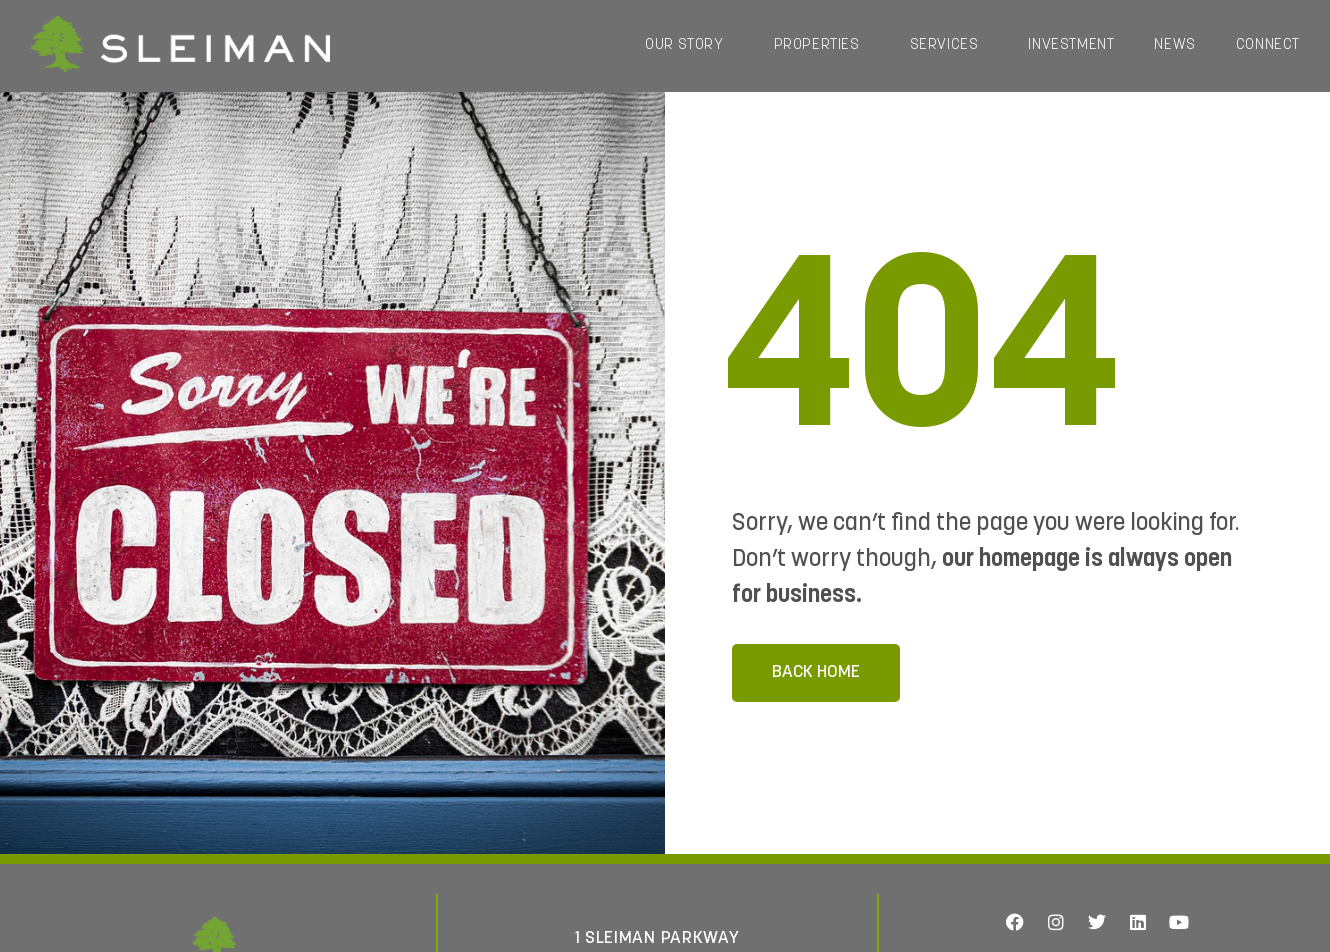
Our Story (689, 46)
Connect (1268, 45)
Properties (822, 46)
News (1174, 45)
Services (949, 46)
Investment (1071, 45)
